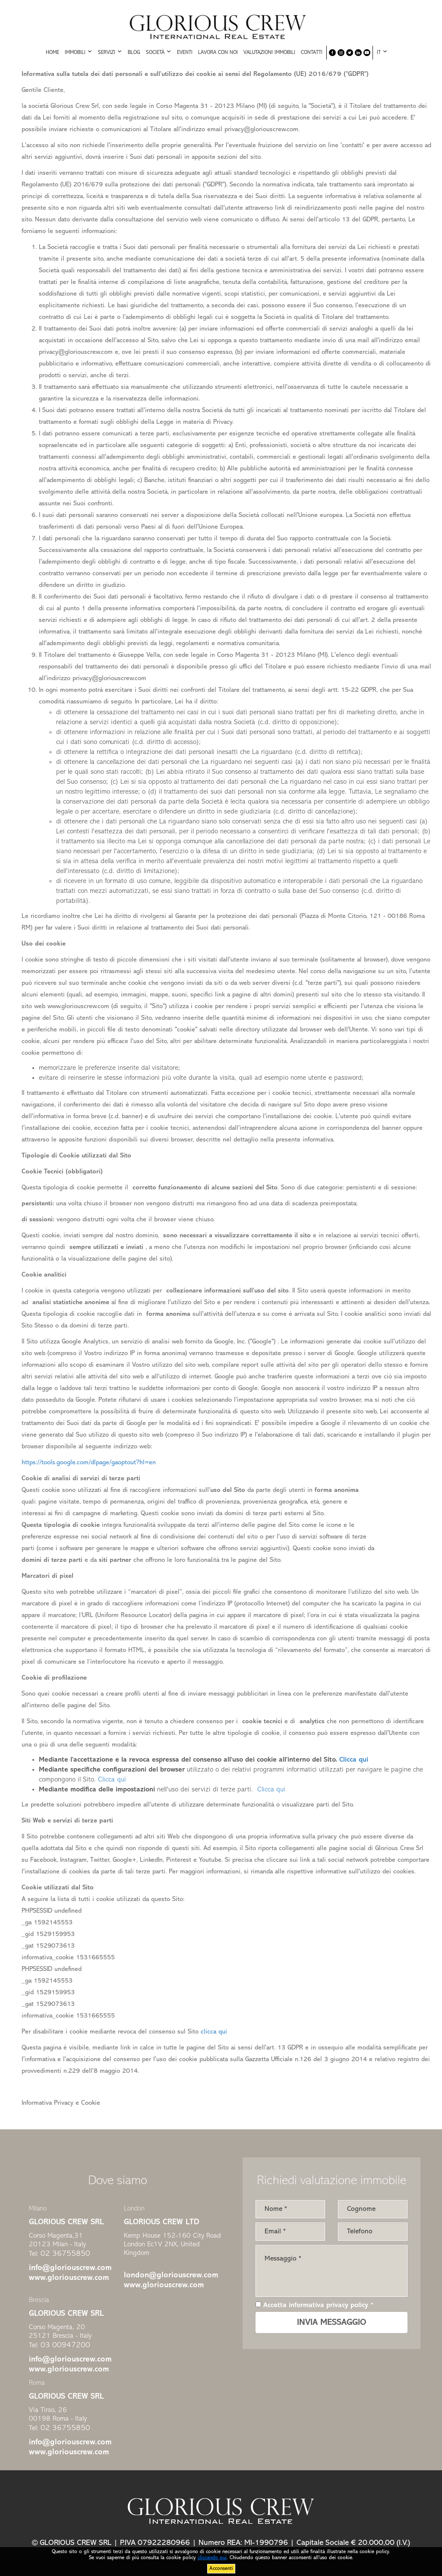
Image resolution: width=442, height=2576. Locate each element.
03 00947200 (65, 2345)
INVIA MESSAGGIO (331, 2322)
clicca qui (214, 2032)
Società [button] (158, 52)
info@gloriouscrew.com (70, 2268)
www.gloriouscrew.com (69, 2278)
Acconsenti (221, 2568)
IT (382, 52)
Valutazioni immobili (269, 52)
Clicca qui (112, 1779)
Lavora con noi (218, 52)
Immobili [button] (78, 52)
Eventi (185, 52)
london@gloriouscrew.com (171, 2275)
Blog (134, 52)
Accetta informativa (314, 2305)
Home (52, 52)
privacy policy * (349, 2305)
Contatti (311, 52)
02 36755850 (65, 2254)
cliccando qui (212, 2557)
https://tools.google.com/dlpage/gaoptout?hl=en (89, 1463)
